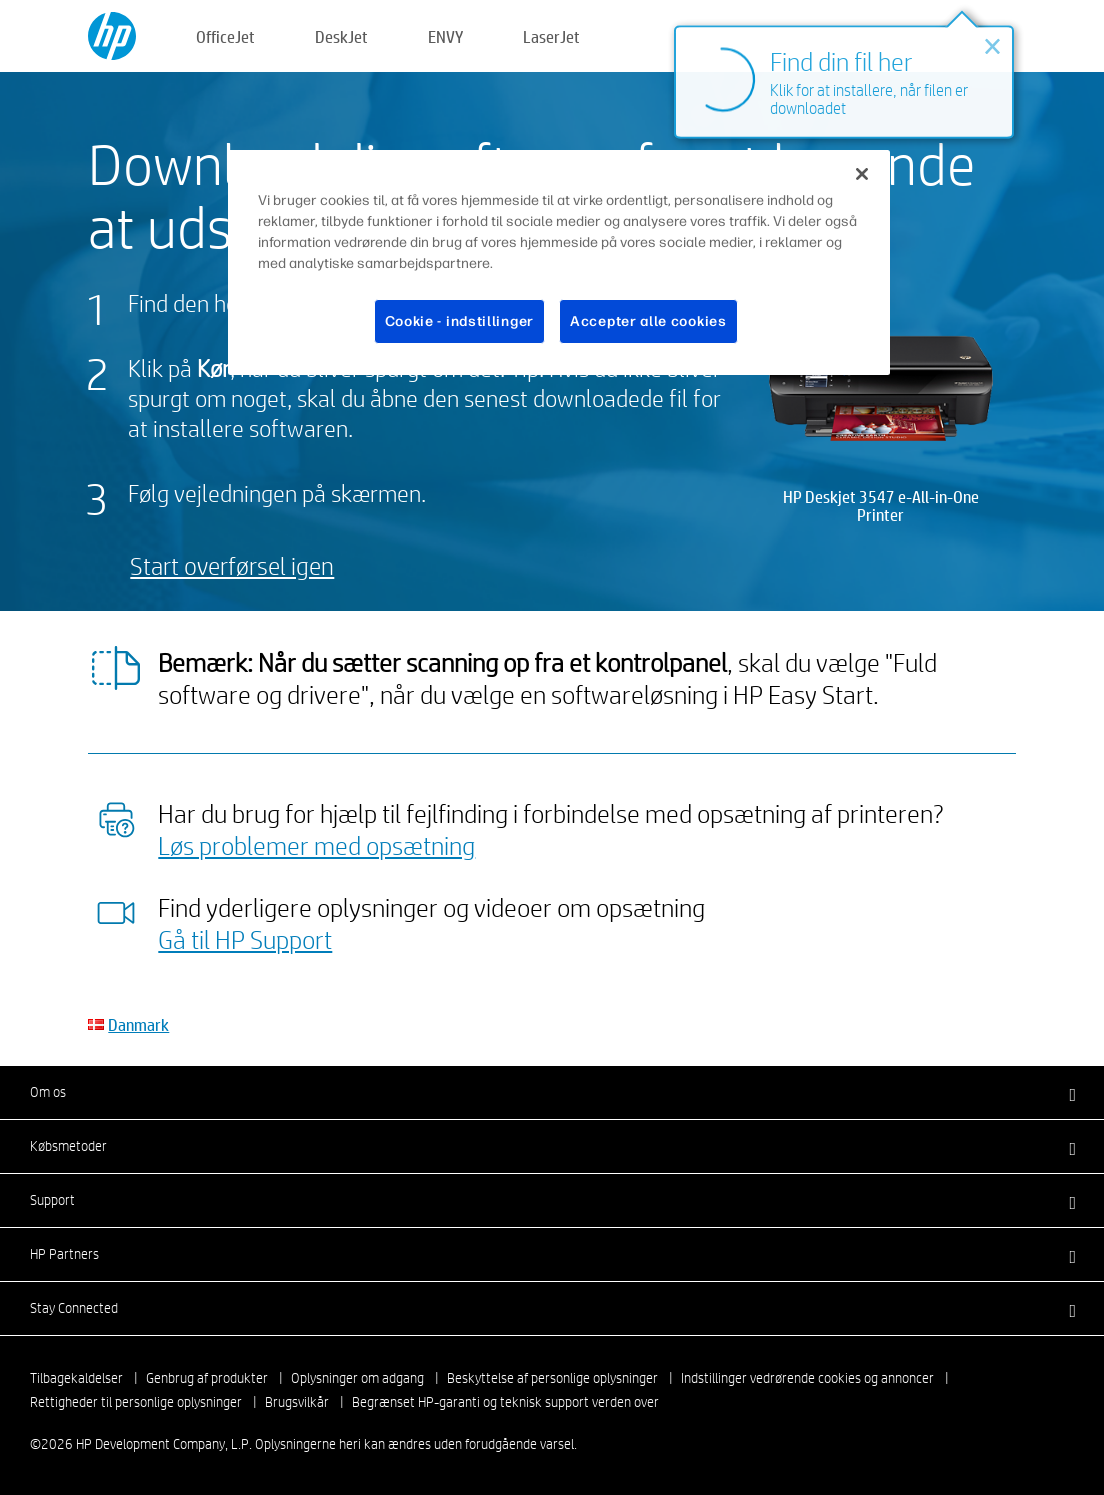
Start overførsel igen (232, 565)
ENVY (445, 36)
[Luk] (862, 174)
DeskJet (341, 36)
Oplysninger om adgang (357, 1378)
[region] (559, 263)
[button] (552, 1092)
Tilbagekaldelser (76, 1378)
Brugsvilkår (297, 1402)
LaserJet (551, 36)
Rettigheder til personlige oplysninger (136, 1402)
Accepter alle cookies (648, 321)
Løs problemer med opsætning (316, 845)
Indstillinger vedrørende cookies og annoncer (807, 1378)
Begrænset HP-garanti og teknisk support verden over (505, 1402)
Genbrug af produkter (207, 1378)
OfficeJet (225, 36)
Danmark (138, 1024)
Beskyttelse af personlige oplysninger (552, 1378)
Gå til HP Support (245, 939)
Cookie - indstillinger (459, 321)
